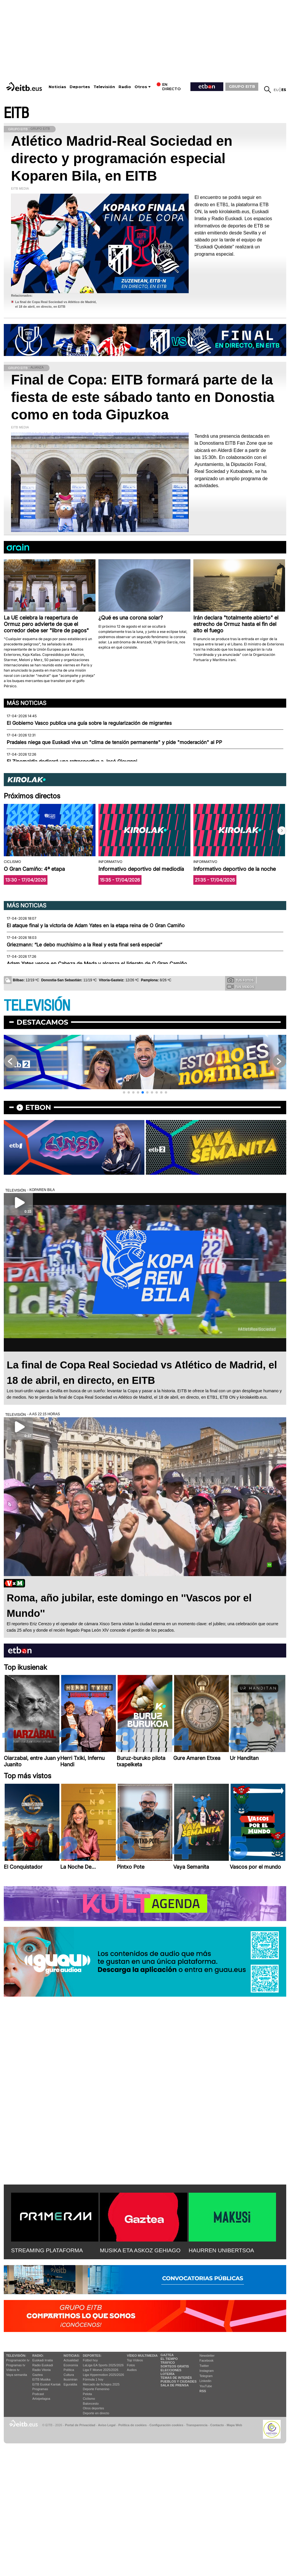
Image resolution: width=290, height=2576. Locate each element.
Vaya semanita (16, 2374)
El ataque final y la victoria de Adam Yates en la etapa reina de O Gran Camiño (96, 925)
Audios (132, 2370)
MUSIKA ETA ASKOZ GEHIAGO (140, 2250)
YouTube (205, 2386)
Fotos (131, 2365)
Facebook (206, 2360)
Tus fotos (240, 979)
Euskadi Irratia (42, 2360)
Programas (40, 2389)
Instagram (206, 2370)
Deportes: (92, 2355)
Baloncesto (91, 2403)
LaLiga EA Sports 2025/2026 (103, 2365)
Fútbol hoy (90, 2360)
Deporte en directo (96, 2413)
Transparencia (196, 2425)
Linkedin (205, 2381)
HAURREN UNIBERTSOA (221, 2250)
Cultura (68, 2374)
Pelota (87, 2394)
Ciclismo (89, 2398)
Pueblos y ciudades (178, 2381)
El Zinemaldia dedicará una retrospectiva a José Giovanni (72, 761)
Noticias (57, 87)
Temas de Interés (176, 2377)
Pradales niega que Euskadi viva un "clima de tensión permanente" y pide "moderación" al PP (114, 742)
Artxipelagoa (41, 2398)
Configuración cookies (166, 2425)
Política (68, 2370)
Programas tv (15, 2365)
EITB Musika (41, 2379)
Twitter (204, 2365)
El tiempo (169, 2358)
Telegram (206, 2376)
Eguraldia (70, 2384)
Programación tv (17, 2360)
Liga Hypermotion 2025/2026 (103, 2374)
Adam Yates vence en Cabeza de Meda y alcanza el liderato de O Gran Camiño (97, 963)
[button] (281, 830)
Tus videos (240, 986)
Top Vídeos (135, 2360)
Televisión (104, 87)
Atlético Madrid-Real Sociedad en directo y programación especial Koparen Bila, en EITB (121, 158)
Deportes (80, 87)
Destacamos (42, 1022)
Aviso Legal (107, 2425)
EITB (16, 113)
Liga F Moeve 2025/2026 (101, 2370)
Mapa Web (234, 2425)
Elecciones (170, 2370)
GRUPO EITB (242, 86)
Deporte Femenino (96, 2389)
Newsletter (207, 2355)
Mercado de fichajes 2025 (101, 2384)
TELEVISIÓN (37, 1006)
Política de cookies (132, 2425)
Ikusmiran (70, 2379)
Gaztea (37, 2374)
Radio (125, 87)
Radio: (38, 2355)
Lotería (167, 2374)
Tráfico (167, 2362)
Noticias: (71, 2355)
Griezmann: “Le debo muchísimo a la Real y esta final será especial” (84, 945)
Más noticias (26, 702)
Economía (70, 2365)
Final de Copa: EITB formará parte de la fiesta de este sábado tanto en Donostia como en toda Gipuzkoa (142, 397)
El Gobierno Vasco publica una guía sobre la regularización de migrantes (89, 723)
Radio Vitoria (41, 2370)
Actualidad (70, 2360)
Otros (141, 87)
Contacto (217, 2425)
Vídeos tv (13, 2370)
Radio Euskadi (42, 2365)
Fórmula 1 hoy (93, 2379)
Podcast (38, 2394)
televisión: (16, 2355)
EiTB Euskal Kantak (46, 2384)
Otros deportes (93, 2408)
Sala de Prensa (174, 2385)
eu (276, 90)
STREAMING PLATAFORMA (47, 2250)
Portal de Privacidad (80, 2425)
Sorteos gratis (174, 2366)
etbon (38, 1107)
